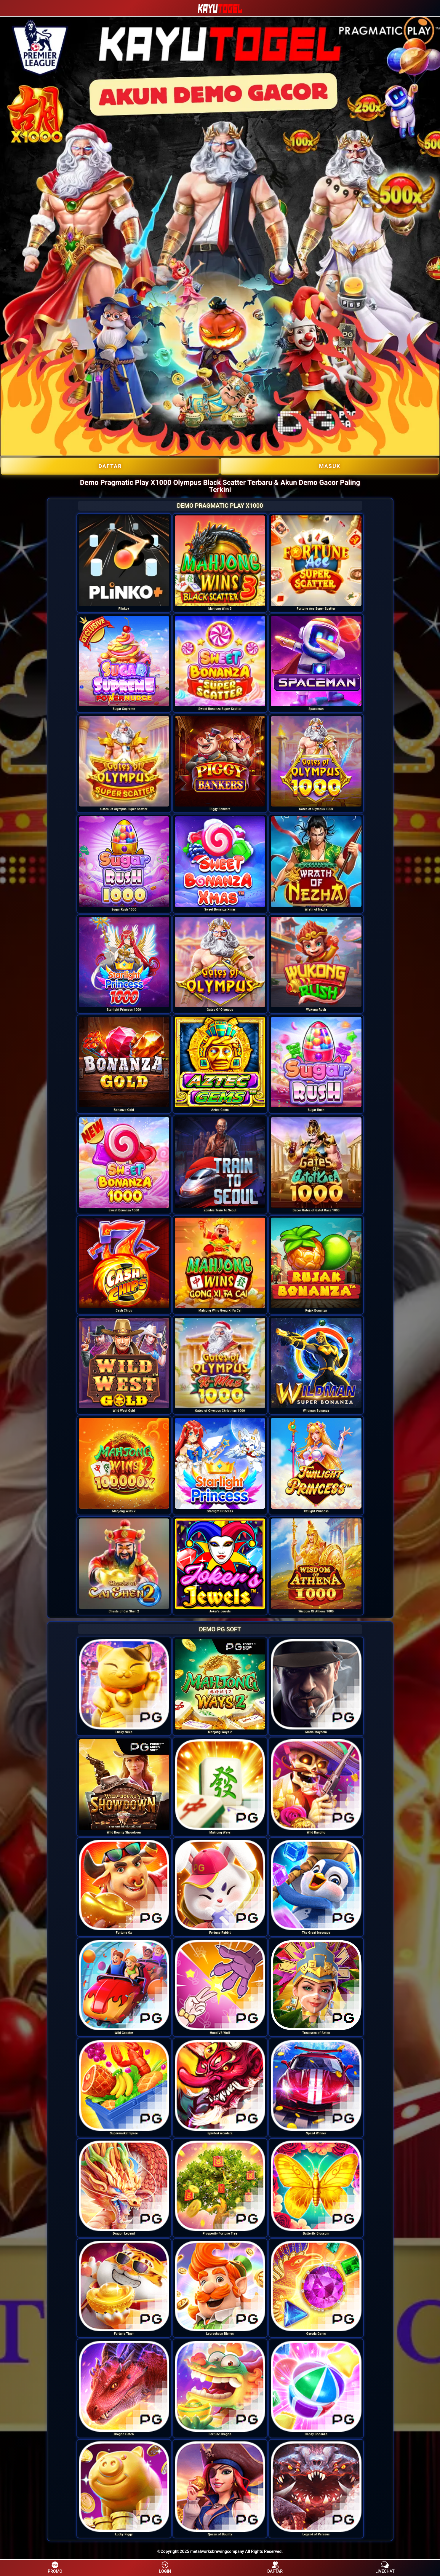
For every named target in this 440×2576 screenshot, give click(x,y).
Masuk (329, 466)
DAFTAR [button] (275, 2567)
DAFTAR (110, 466)
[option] (124, 560)
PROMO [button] (55, 2567)
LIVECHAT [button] (385, 2567)
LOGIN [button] (165, 2567)
